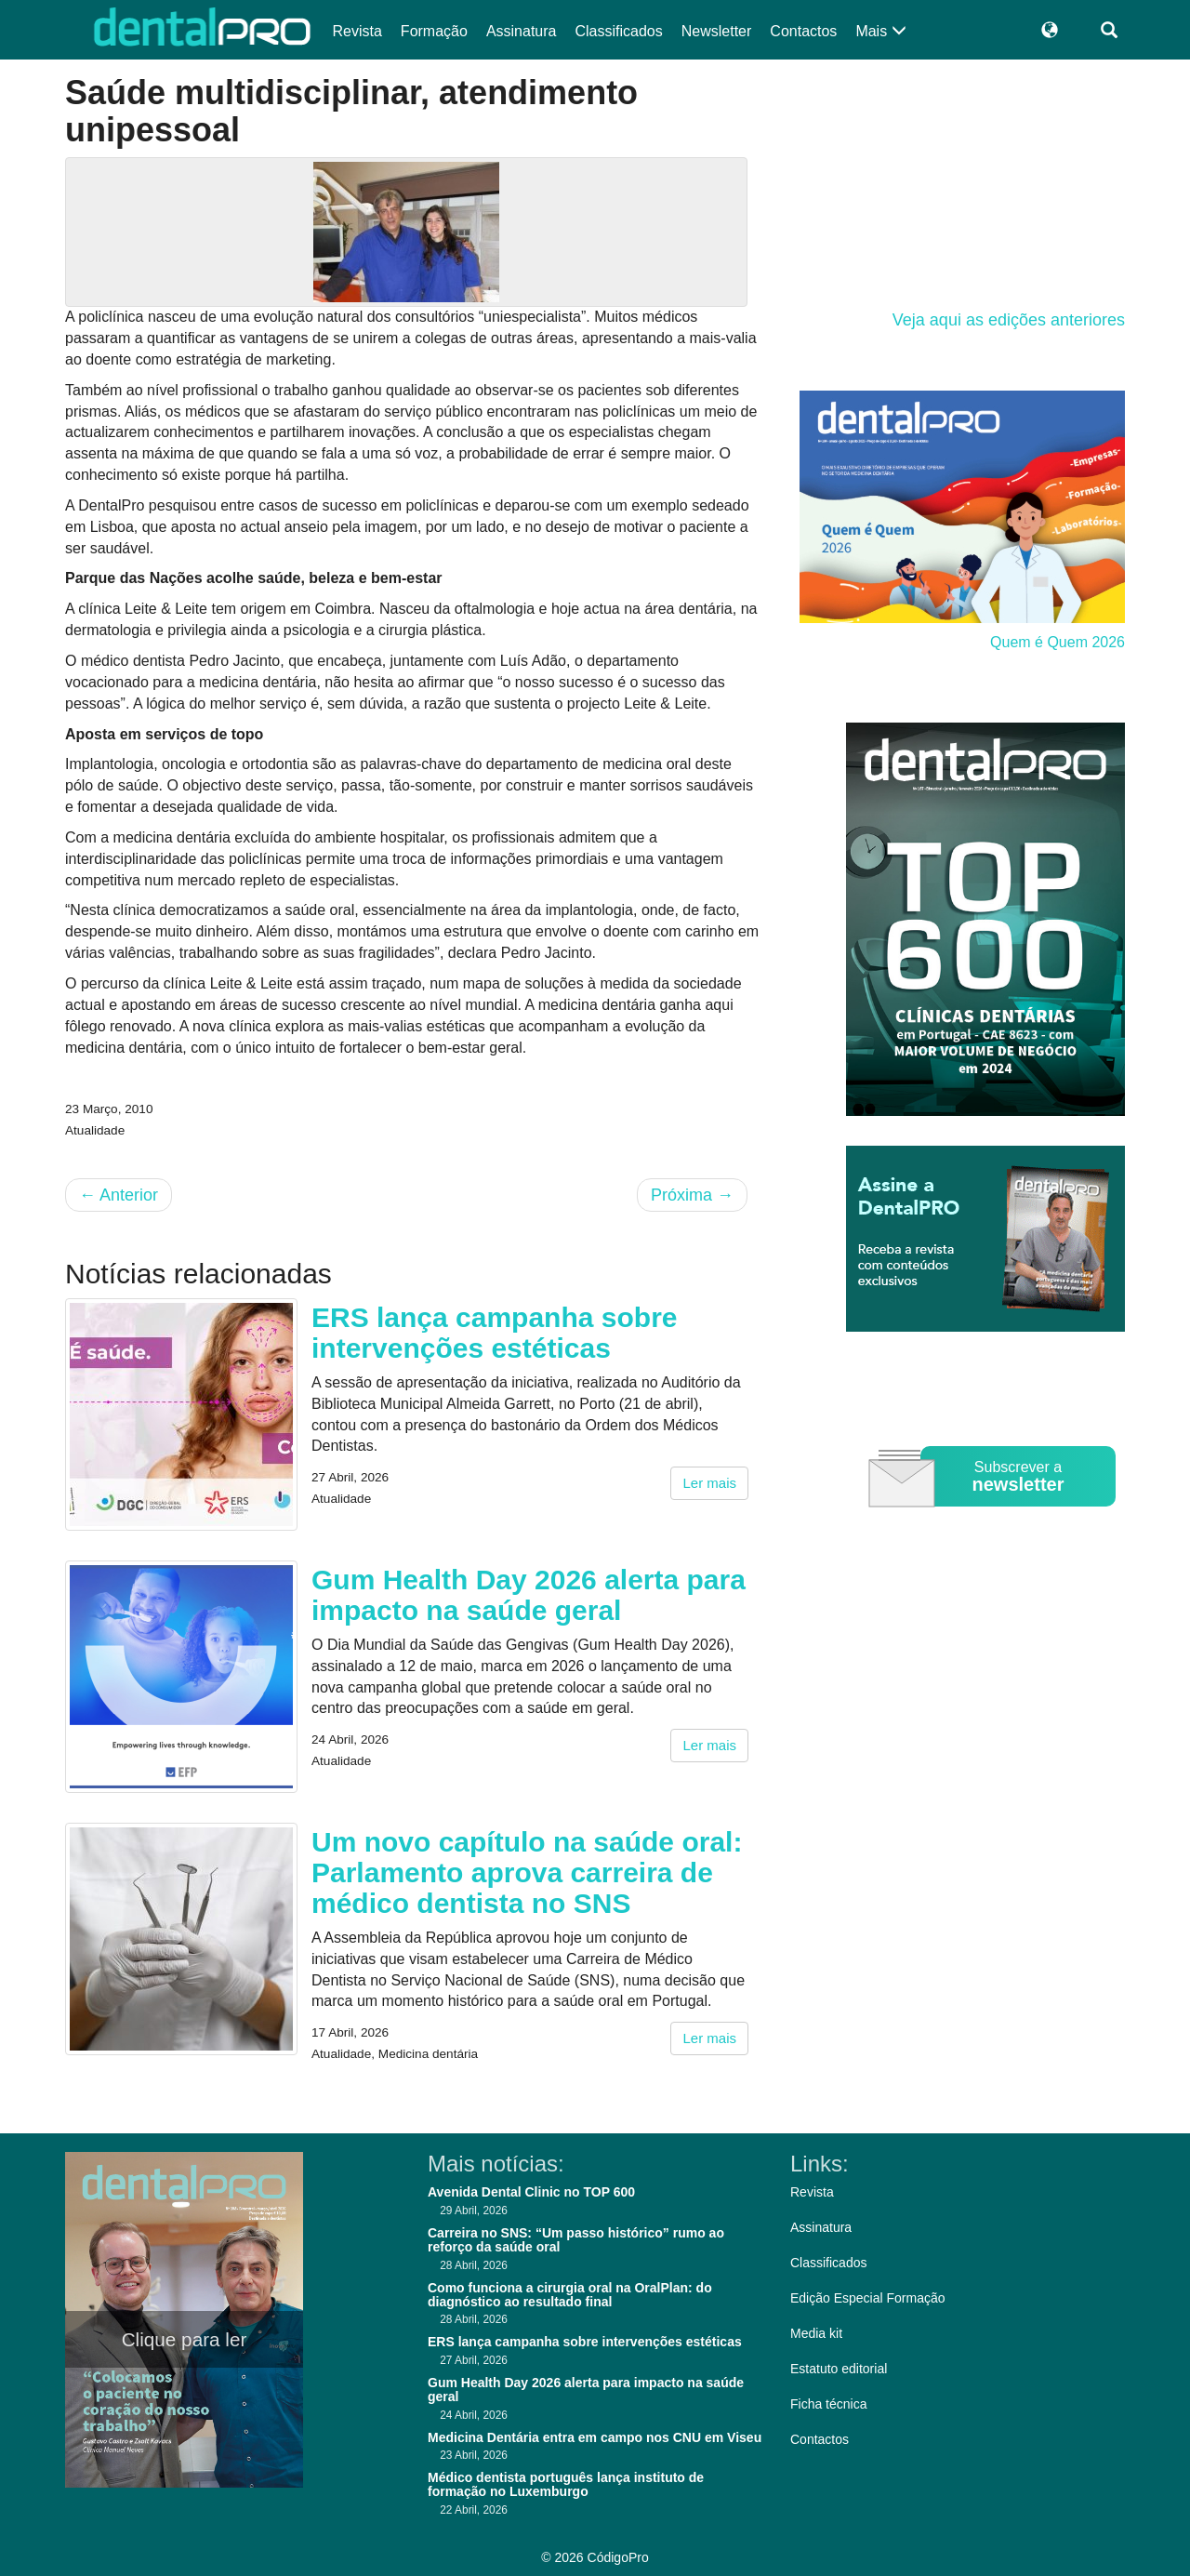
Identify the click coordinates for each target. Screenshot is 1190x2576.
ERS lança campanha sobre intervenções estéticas (494, 1332)
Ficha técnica (828, 2404)
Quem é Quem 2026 (1057, 642)
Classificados (618, 31)
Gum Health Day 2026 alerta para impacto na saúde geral (528, 1595)
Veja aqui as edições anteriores (1008, 320)
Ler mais (709, 1483)
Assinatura (521, 31)
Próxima (692, 1195)
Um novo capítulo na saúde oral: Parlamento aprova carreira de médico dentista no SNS (526, 1872)
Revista (357, 31)
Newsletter (716, 31)
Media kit (816, 2333)
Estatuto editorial (838, 2368)
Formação (434, 31)
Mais (880, 31)
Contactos (803, 31)
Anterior (118, 1195)
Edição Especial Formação (867, 2298)
